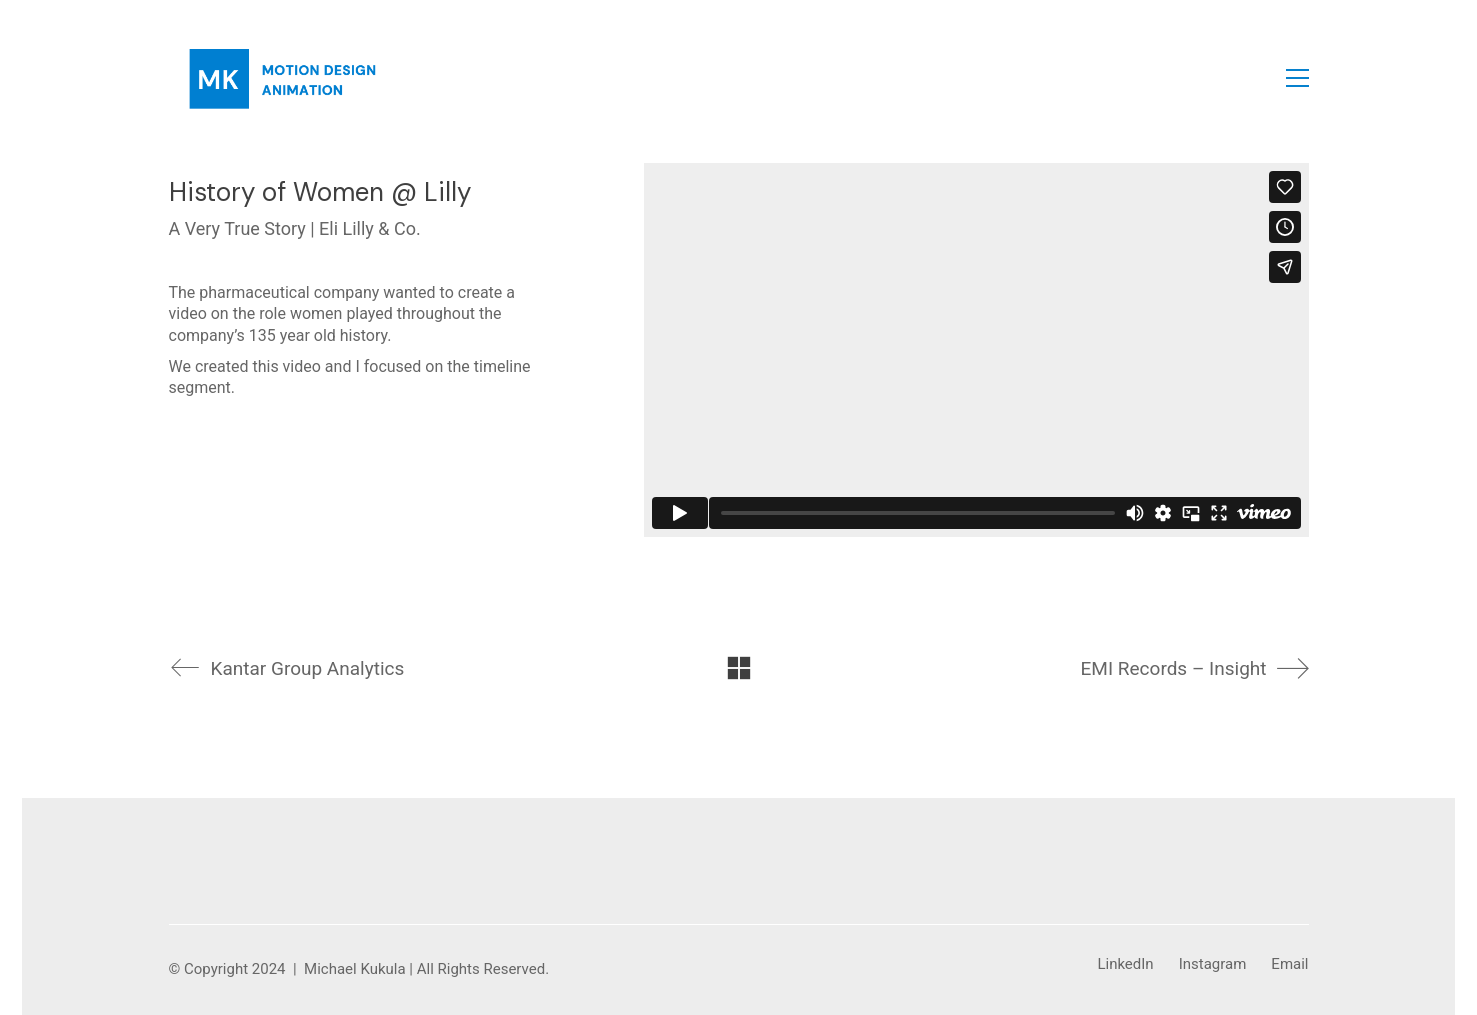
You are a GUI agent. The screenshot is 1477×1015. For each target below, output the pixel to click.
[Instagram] (1213, 965)
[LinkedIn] (1125, 965)
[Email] (1289, 965)
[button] (1297, 78)
